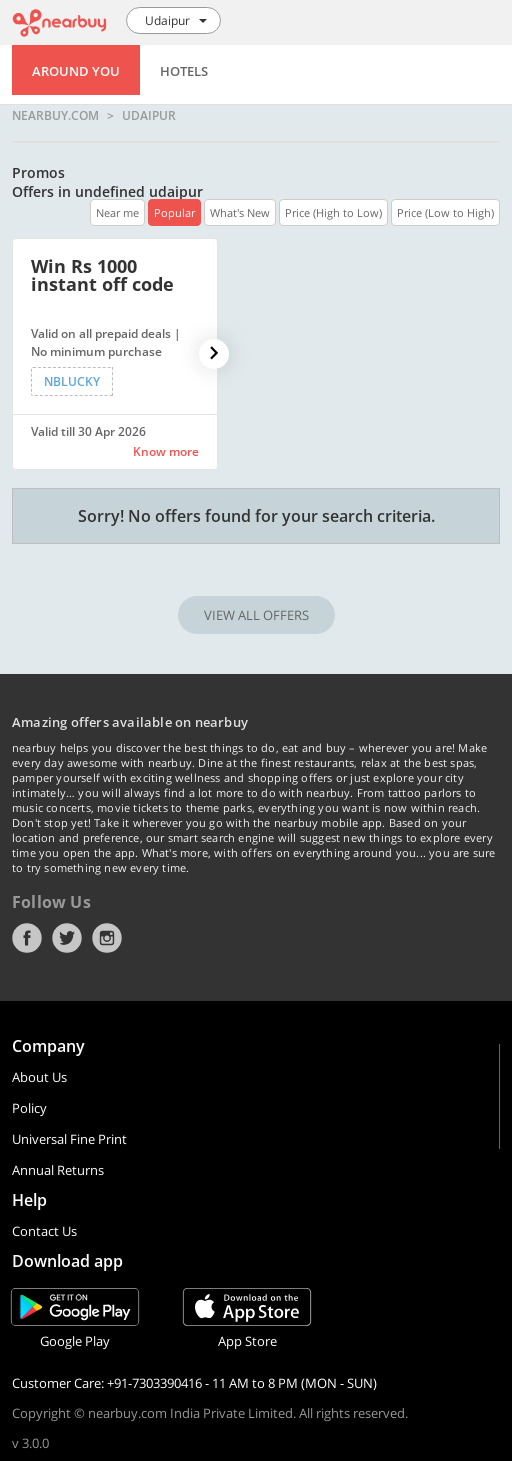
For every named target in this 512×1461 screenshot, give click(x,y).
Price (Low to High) (445, 212)
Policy (29, 1108)
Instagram (107, 938)
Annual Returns (58, 1170)
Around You (76, 71)
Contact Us (44, 1231)
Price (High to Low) (333, 212)
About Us (39, 1077)
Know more (166, 451)
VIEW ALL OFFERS (256, 615)
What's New (240, 212)
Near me (117, 212)
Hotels (184, 71)
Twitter (67, 938)
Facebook (27, 938)
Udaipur (149, 116)
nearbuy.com (55, 116)
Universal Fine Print (69, 1139)
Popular (174, 212)
